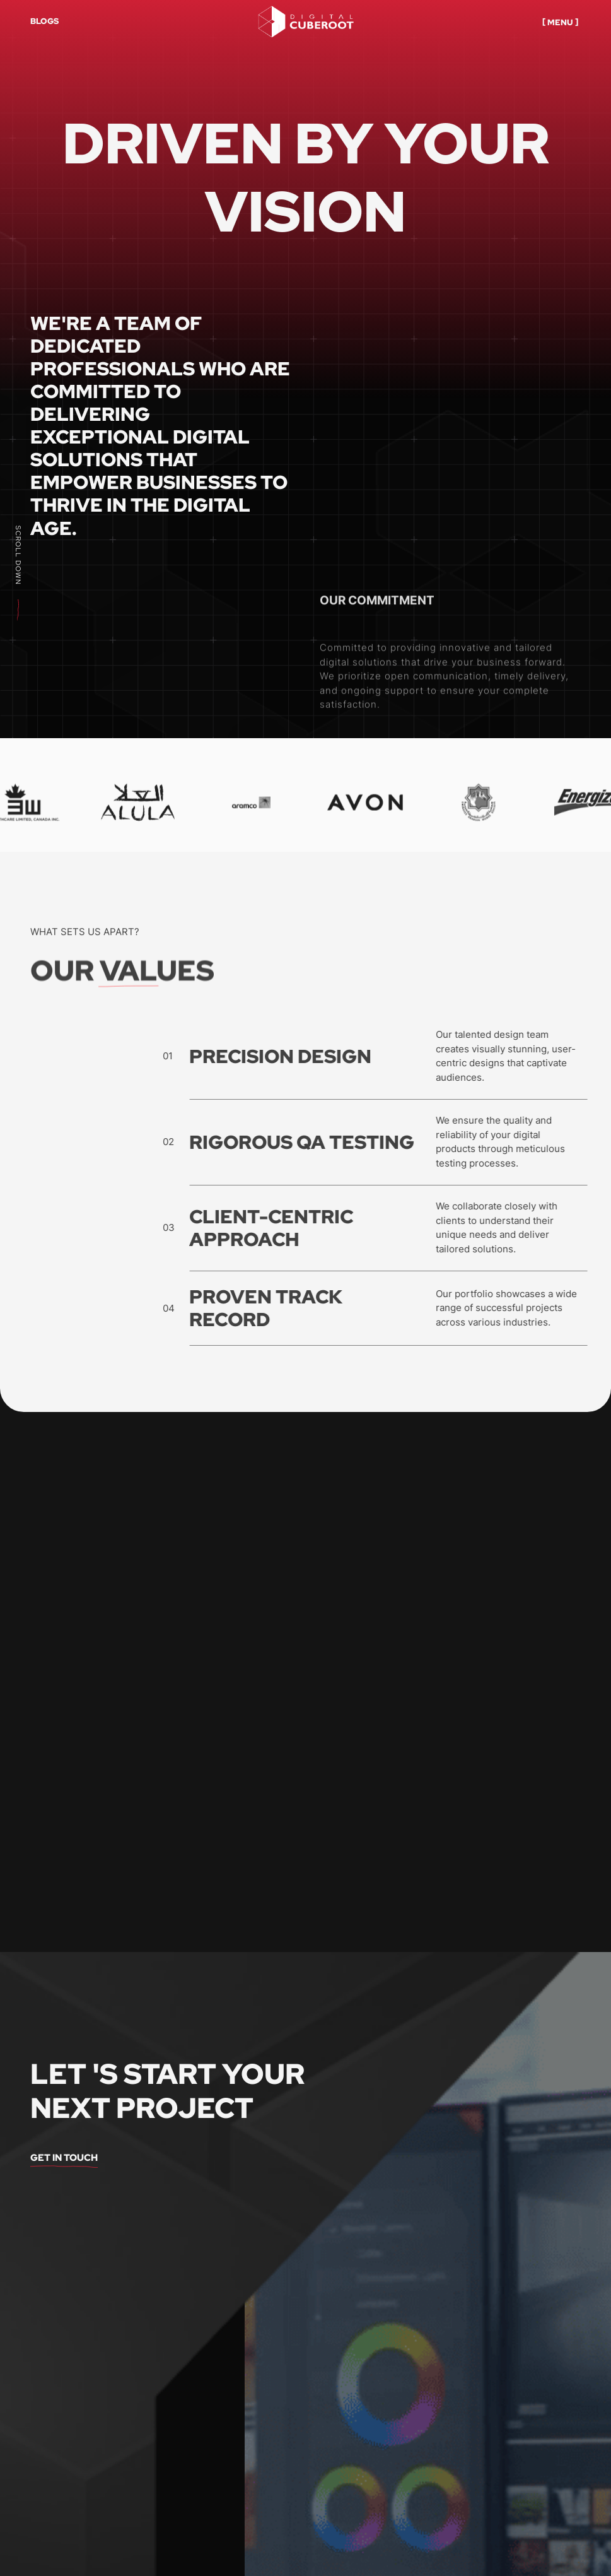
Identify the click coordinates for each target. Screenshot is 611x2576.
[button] (560, 21)
